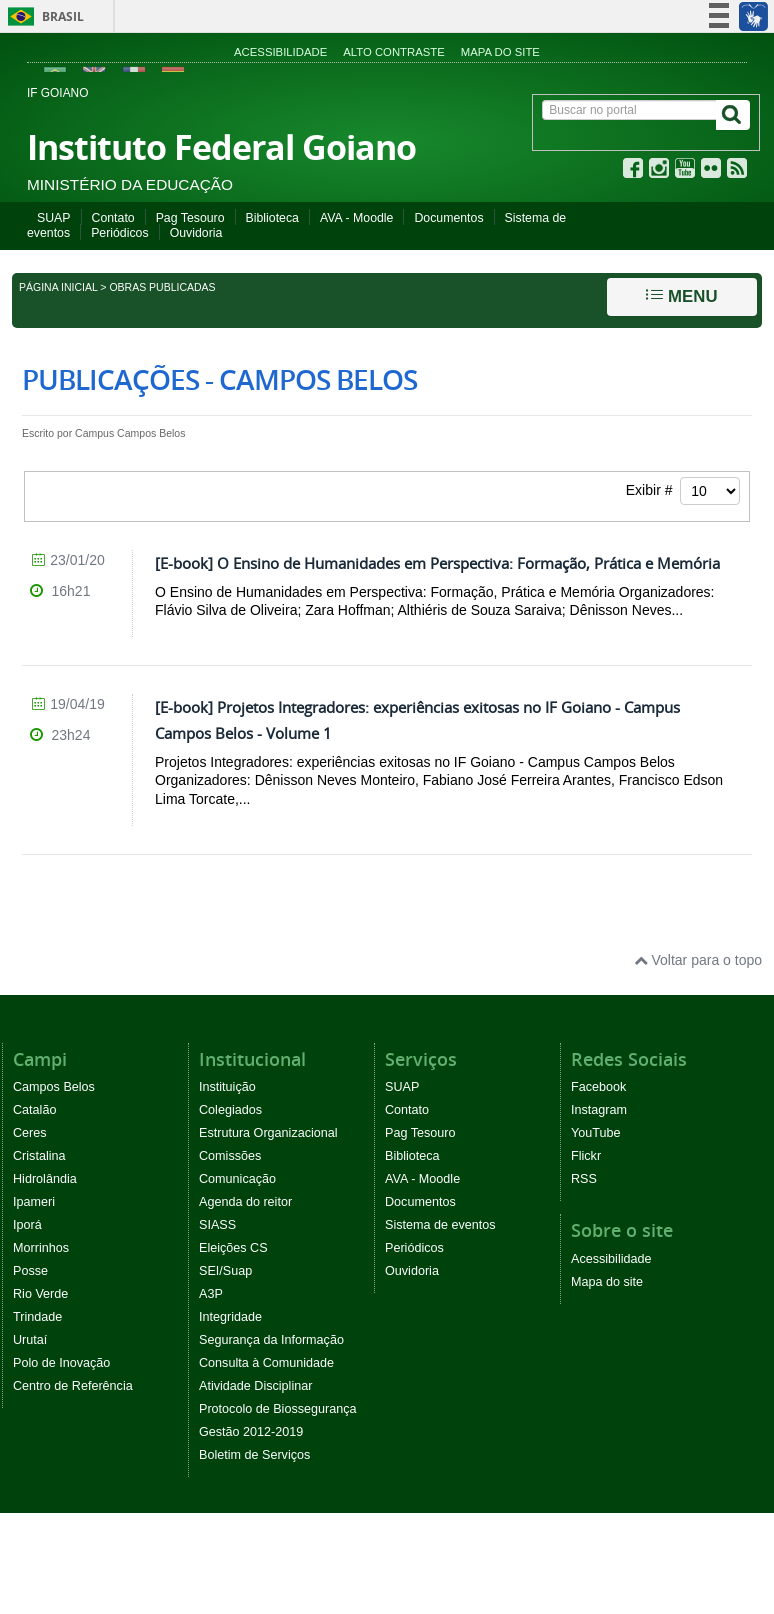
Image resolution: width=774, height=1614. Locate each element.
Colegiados (230, 1110)
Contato (113, 218)
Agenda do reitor (245, 1202)
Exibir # (683, 491)
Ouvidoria (196, 233)
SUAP (54, 218)
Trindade (37, 1317)
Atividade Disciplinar (255, 1386)
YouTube (596, 1133)
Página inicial (58, 287)
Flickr (586, 1156)
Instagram (599, 1110)
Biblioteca (272, 218)
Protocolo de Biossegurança (278, 1409)
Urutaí (30, 1340)
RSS (584, 1179)
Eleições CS (233, 1248)
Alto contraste (394, 52)
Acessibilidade (280, 52)
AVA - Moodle (356, 218)
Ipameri (34, 1202)
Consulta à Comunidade (266, 1363)
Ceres (30, 1133)
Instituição (227, 1087)
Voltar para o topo (698, 960)
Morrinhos (41, 1248)
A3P (211, 1294)
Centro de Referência (73, 1386)
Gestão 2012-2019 (251, 1432)
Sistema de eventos (440, 1225)
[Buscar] (733, 115)
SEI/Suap (225, 1271)
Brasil (42, 16)
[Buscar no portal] (629, 110)
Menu (681, 296)
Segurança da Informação (271, 1340)
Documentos (448, 218)
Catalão (34, 1110)
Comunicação (237, 1179)
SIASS (217, 1225)
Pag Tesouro (190, 218)
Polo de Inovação (61, 1363)
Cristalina (39, 1156)
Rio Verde (40, 1294)
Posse (30, 1271)
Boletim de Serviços (254, 1455)
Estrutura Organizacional (268, 1133)
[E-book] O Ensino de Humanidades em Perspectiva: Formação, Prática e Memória (437, 563)
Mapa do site (500, 52)
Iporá (27, 1225)
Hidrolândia (45, 1179)
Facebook (598, 1087)
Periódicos (120, 233)
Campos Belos (54, 1087)
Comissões (230, 1156)
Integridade (230, 1317)
